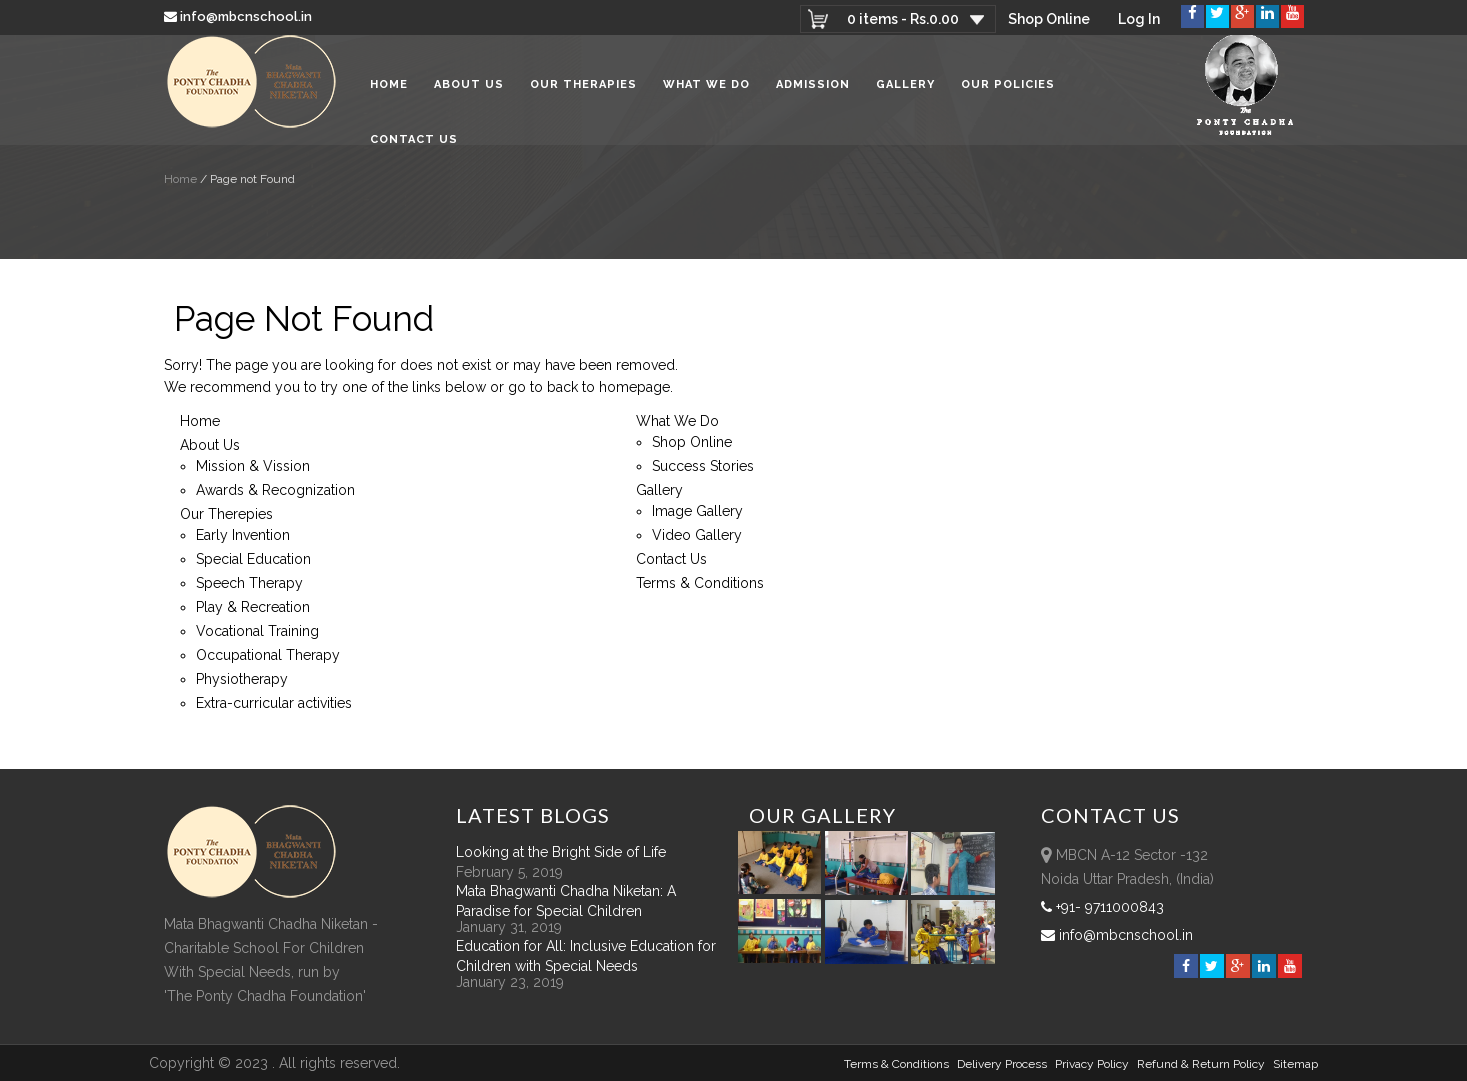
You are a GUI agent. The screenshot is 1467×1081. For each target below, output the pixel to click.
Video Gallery (697, 535)
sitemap (1295, 1064)
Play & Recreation (253, 607)
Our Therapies (583, 89)
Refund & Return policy (1201, 1064)
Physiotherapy (242, 679)
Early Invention (243, 535)
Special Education (253, 559)
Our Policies (1008, 89)
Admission (813, 89)
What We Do (706, 89)
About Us (469, 89)
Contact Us (414, 144)
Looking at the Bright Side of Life (561, 852)
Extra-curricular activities (274, 703)
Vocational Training (257, 631)
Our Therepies (226, 514)
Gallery (905, 89)
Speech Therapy (249, 583)
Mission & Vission (253, 466)
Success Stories (703, 466)
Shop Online (1049, 19)
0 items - (902, 19)
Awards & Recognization (275, 490)
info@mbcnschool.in (239, 16)
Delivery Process (1002, 1064)
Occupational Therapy (268, 655)
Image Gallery (697, 511)
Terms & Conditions (700, 583)
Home (389, 89)
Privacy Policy (1092, 1064)
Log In (1139, 19)
